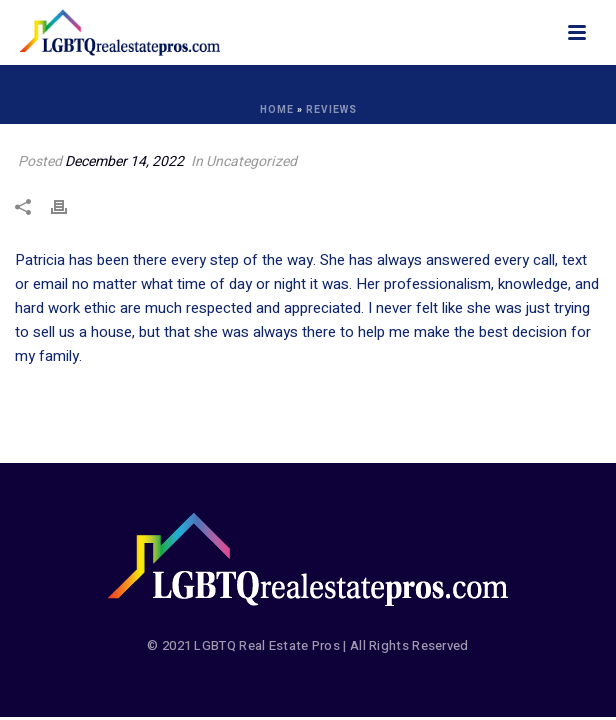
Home (277, 110)
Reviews (331, 110)
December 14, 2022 (124, 161)
